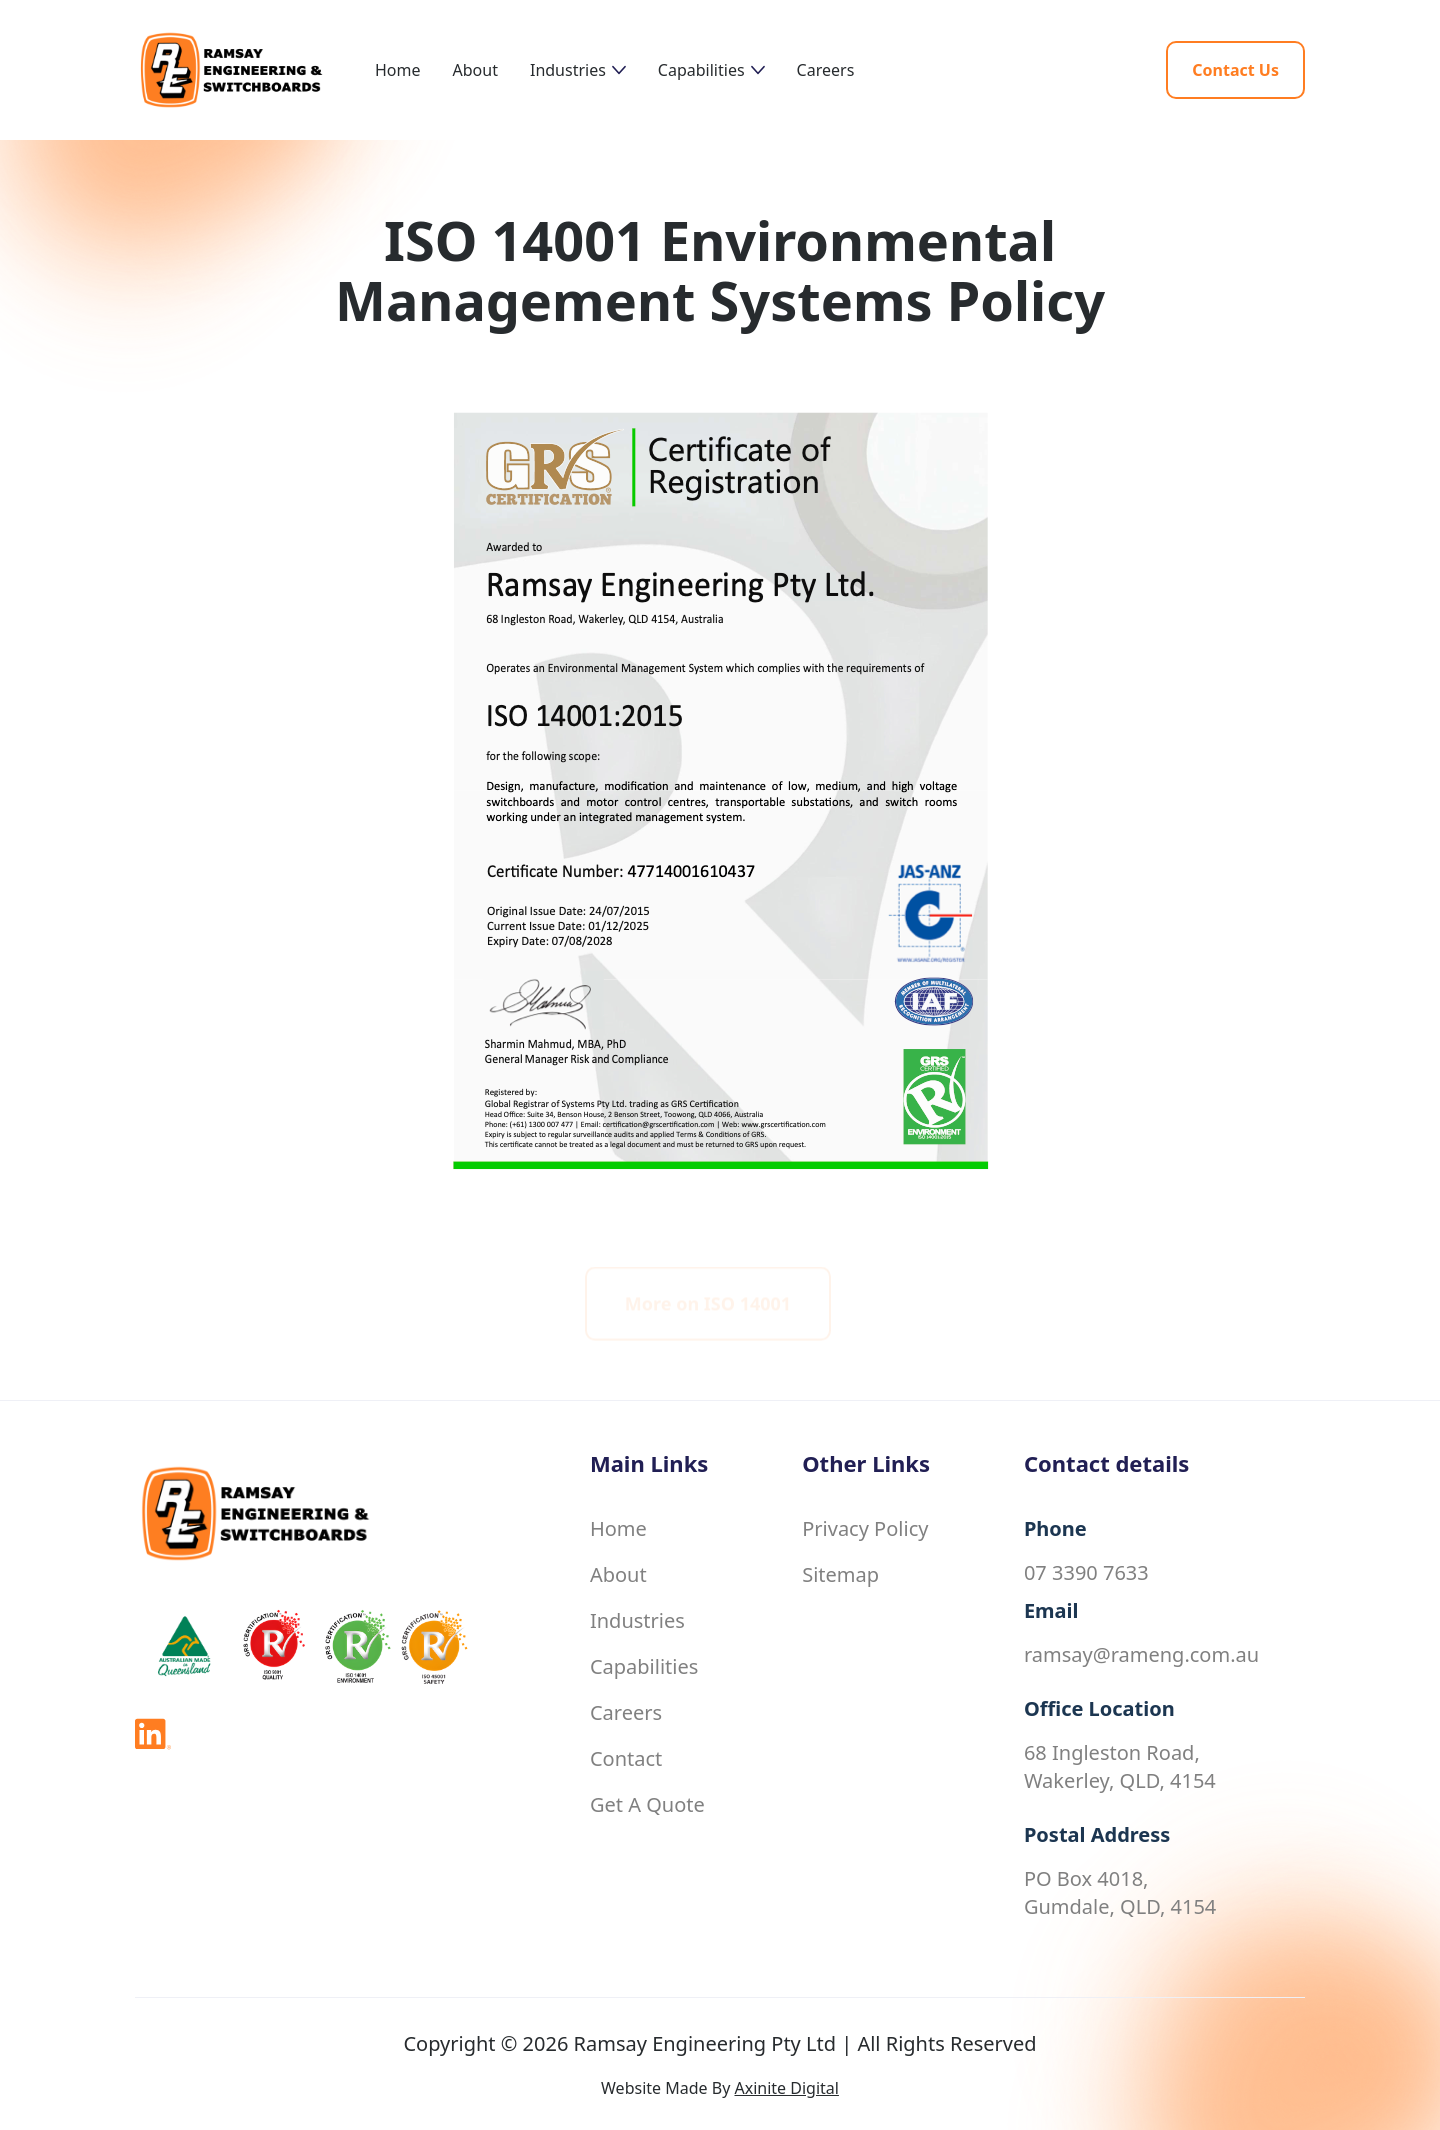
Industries (637, 1620)
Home (398, 70)
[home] (255, 70)
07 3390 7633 (1086, 1572)
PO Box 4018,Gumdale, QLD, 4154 (1120, 1892)
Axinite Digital (786, 2088)
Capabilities (644, 1666)
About (475, 70)
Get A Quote (647, 1804)
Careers (826, 70)
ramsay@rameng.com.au (1141, 1654)
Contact (626, 1758)
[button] (578, 70)
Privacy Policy (865, 1528)
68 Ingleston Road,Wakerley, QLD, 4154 (1120, 1766)
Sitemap (840, 1574)
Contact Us (1235, 70)
